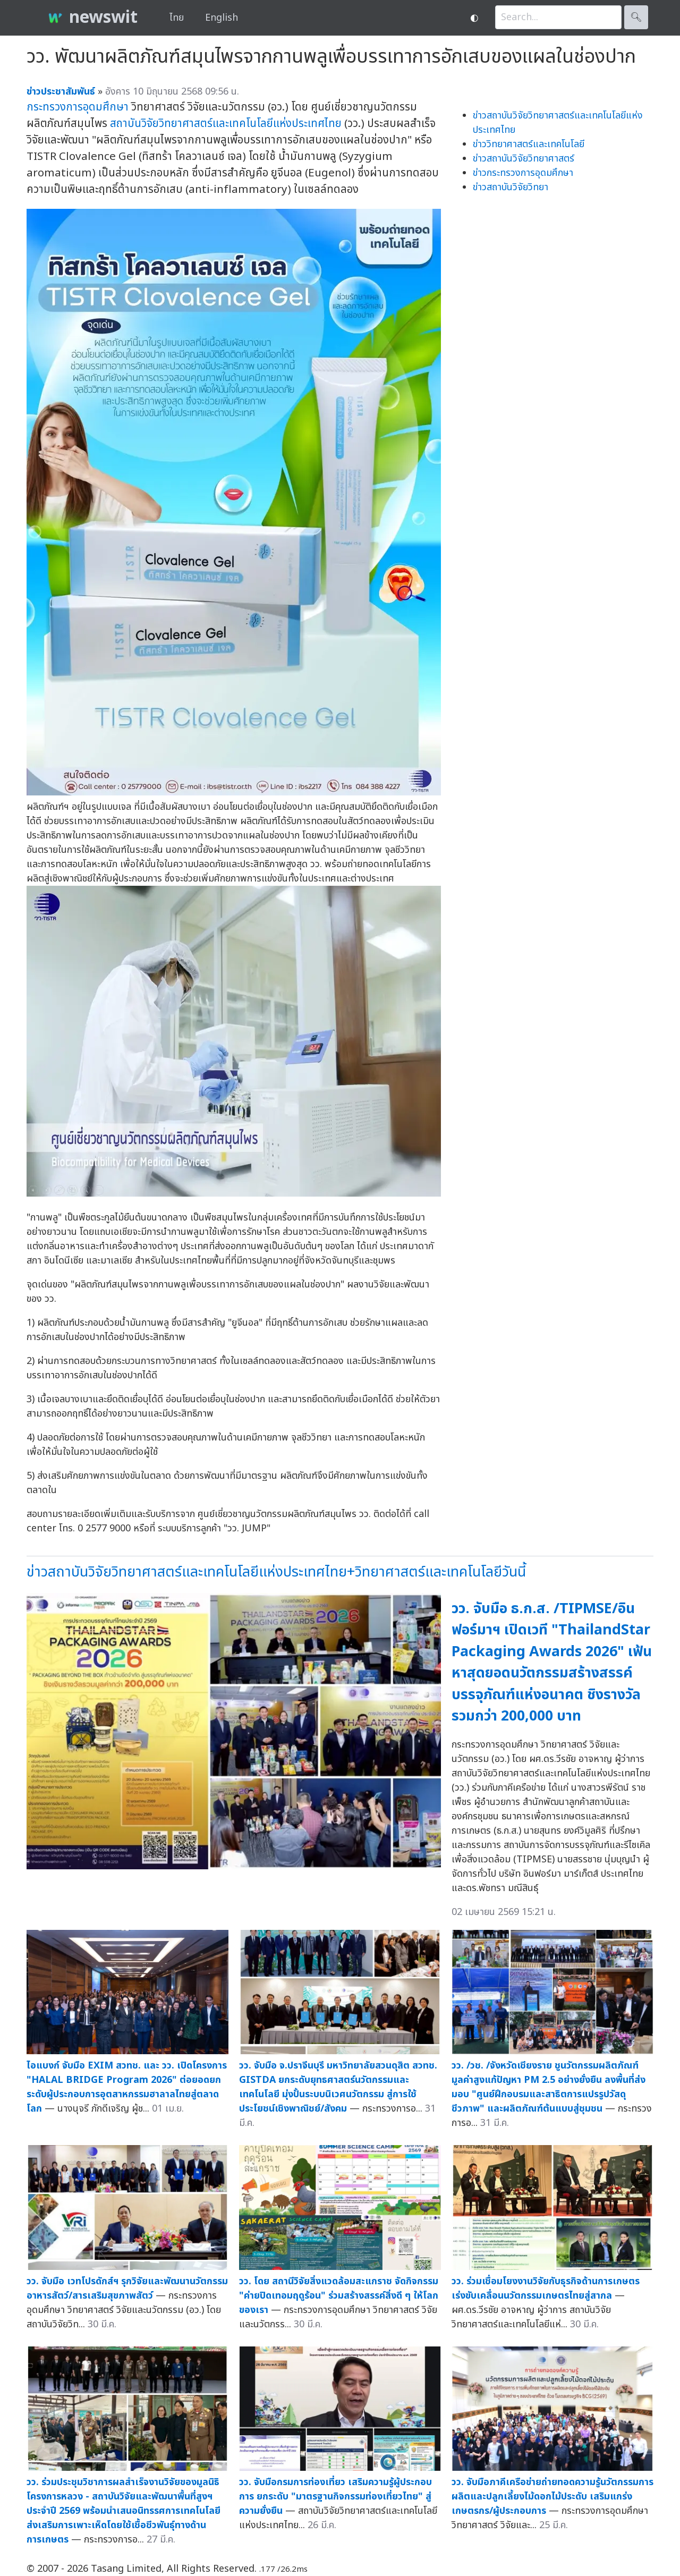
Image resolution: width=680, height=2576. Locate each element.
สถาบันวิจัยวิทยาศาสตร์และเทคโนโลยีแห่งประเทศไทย (226, 123)
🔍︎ (636, 17)
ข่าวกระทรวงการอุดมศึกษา (523, 173)
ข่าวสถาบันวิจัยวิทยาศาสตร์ (523, 158)
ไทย (176, 18)
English (221, 18)
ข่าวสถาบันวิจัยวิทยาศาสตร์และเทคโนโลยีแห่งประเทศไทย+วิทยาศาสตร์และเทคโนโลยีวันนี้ (276, 1572)
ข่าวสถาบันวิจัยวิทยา (510, 187)
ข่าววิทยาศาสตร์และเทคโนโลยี (528, 144)
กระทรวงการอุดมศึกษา (78, 107)
